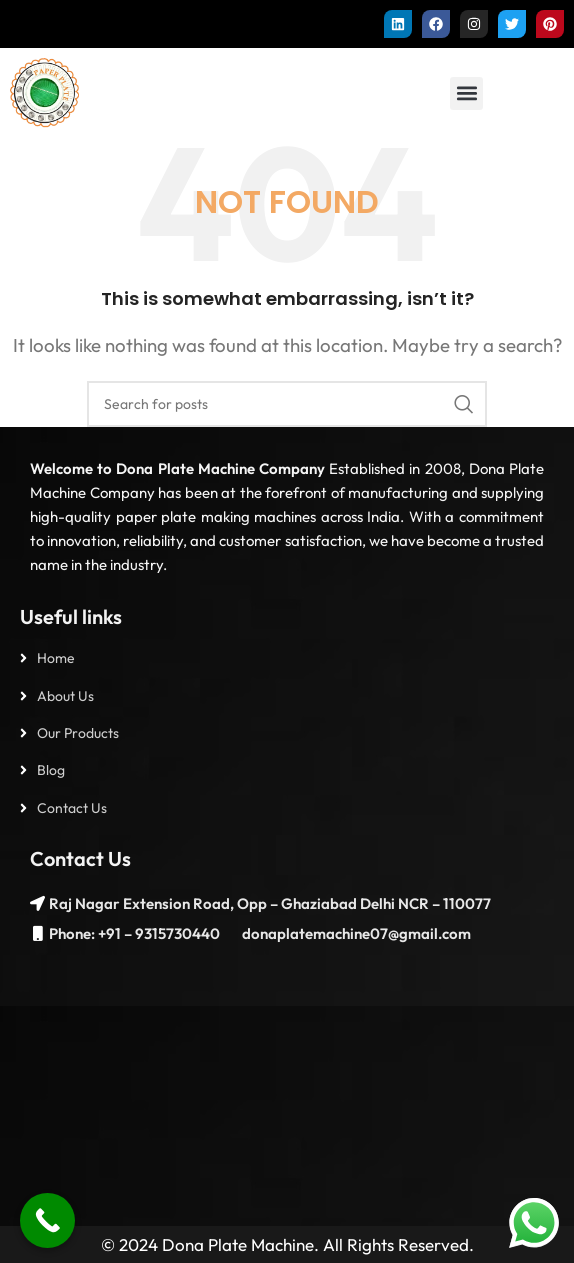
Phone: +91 (85, 933)
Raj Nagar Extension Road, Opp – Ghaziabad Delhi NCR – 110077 (270, 903)
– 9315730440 (170, 933)
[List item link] (287, 658)
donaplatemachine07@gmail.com (355, 933)
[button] (466, 93)
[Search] (287, 404)
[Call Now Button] (47, 1220)
